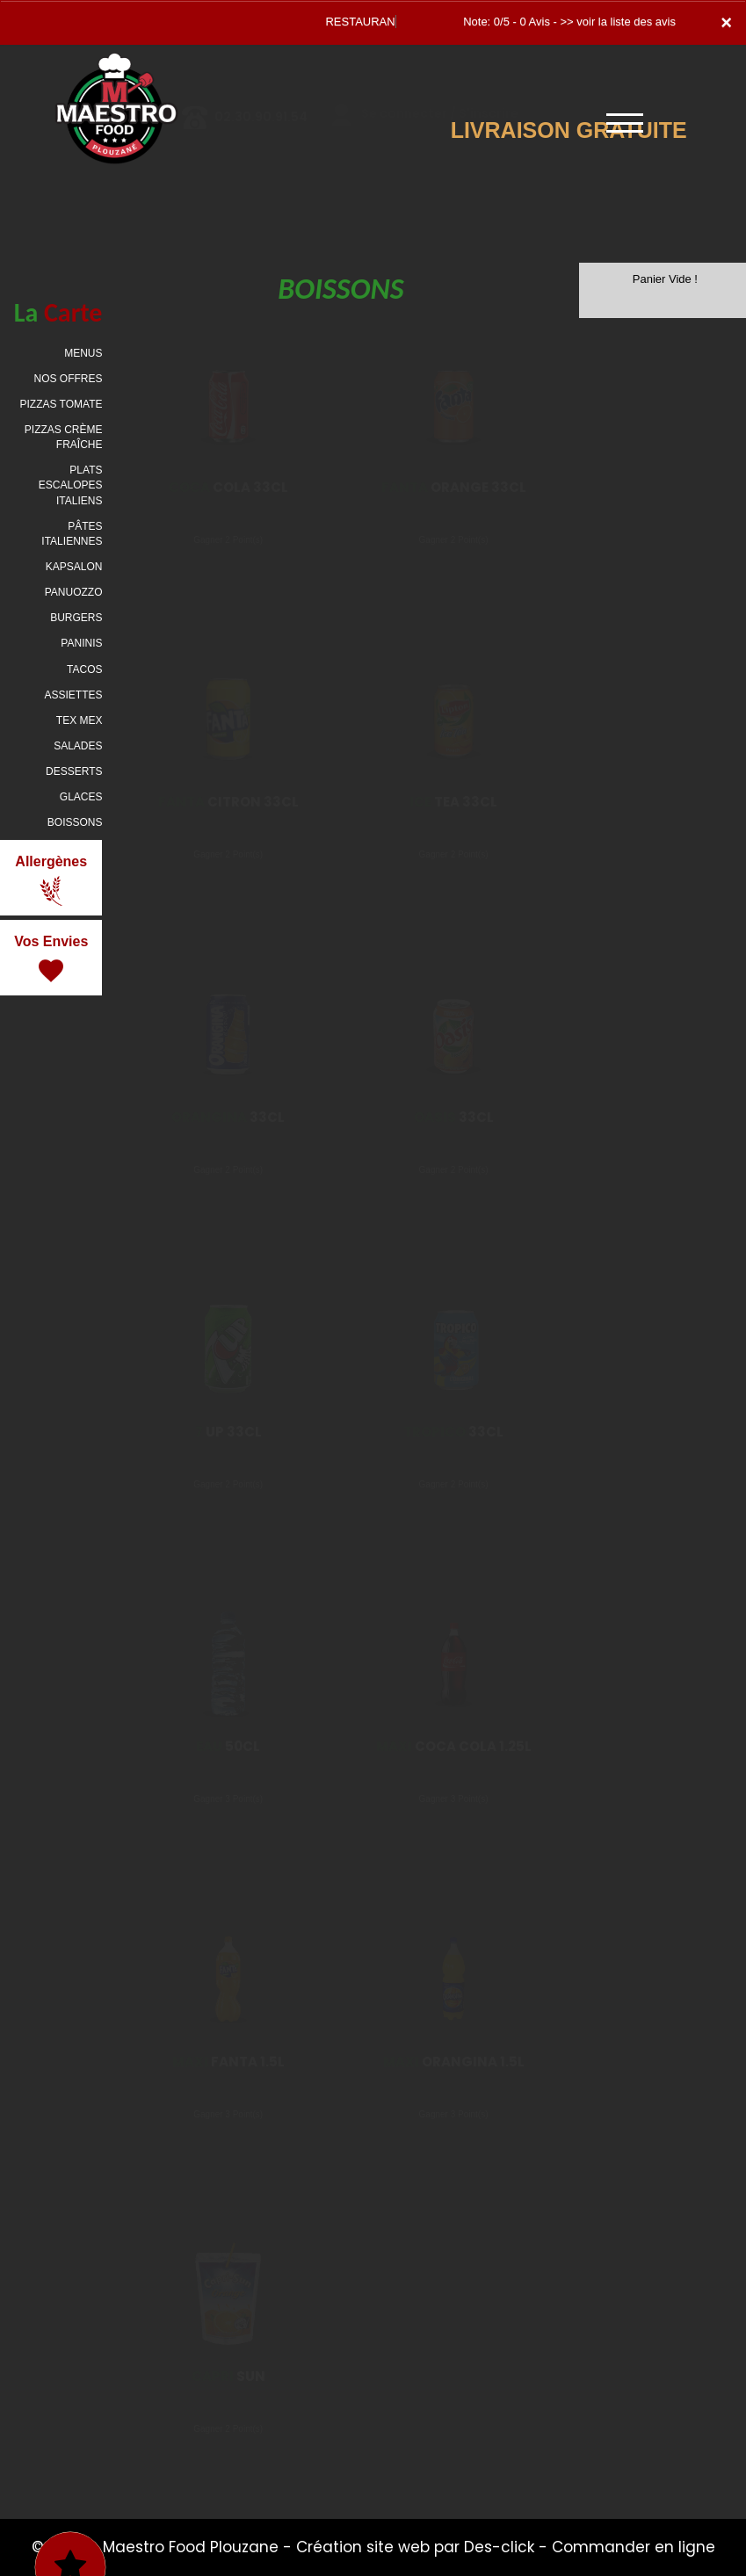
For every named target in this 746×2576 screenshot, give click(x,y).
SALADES (78, 746)
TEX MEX (79, 720)
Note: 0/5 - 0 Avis (506, 21)
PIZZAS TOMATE (60, 404)
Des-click (499, 2547)
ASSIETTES (73, 695)
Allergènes (51, 880)
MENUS (83, 353)
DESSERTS (74, 771)
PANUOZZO (74, 592)
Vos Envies (51, 960)
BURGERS (76, 617)
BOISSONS (75, 822)
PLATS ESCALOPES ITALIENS (71, 485)
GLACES (81, 797)
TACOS (84, 669)
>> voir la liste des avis (618, 21)
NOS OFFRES (67, 379)
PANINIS (81, 643)
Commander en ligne (633, 2547)
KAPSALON (74, 567)
